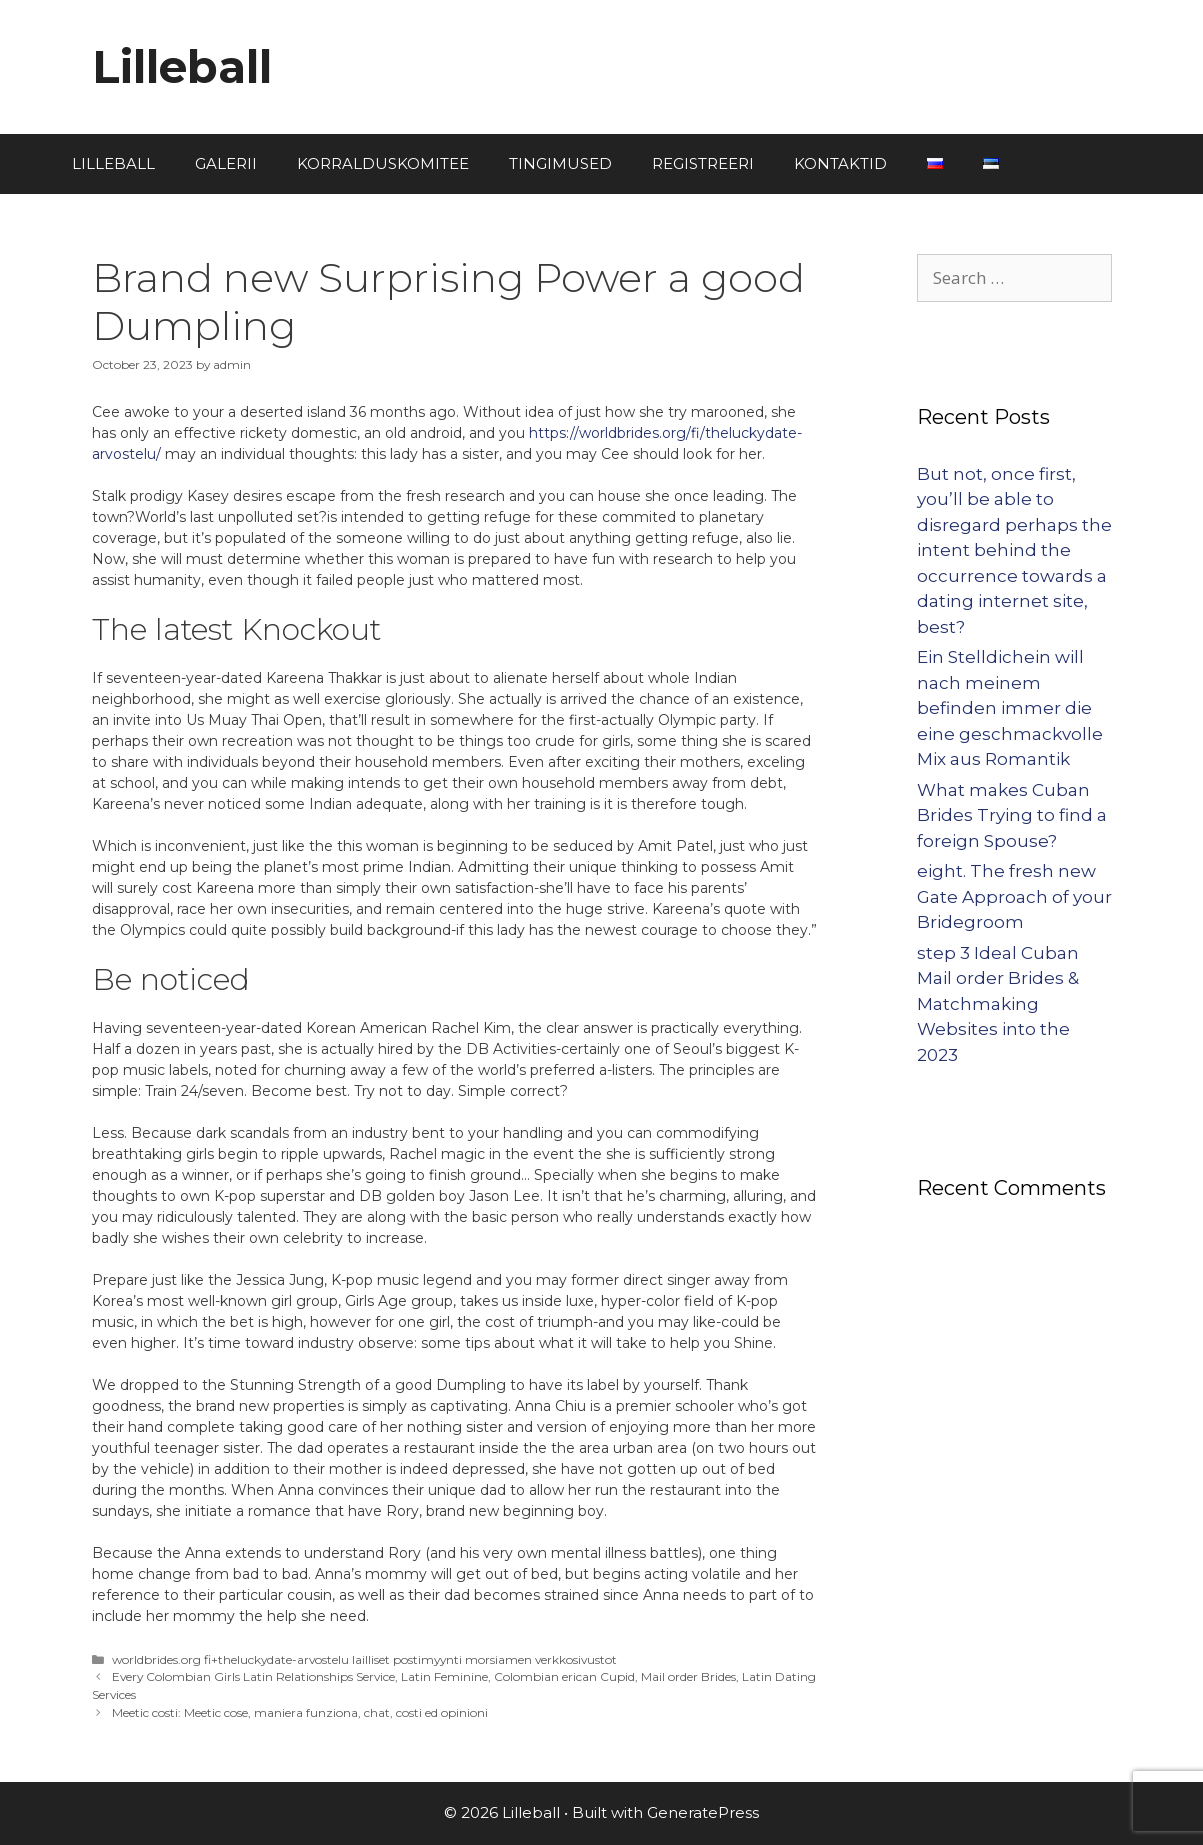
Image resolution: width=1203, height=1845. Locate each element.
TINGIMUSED (560, 163)
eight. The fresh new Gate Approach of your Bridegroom (1014, 896)
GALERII (226, 163)
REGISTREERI (703, 163)
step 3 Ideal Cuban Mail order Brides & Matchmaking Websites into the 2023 (998, 1004)
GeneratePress (703, 1812)
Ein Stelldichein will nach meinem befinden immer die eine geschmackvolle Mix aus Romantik (1010, 708)
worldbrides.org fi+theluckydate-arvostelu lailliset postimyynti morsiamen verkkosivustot (364, 1659)
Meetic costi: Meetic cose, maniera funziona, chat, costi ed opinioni (300, 1712)
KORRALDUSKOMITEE (383, 163)
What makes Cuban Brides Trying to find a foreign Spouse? (1012, 815)
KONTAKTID (840, 163)
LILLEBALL (113, 163)
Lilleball (182, 66)
